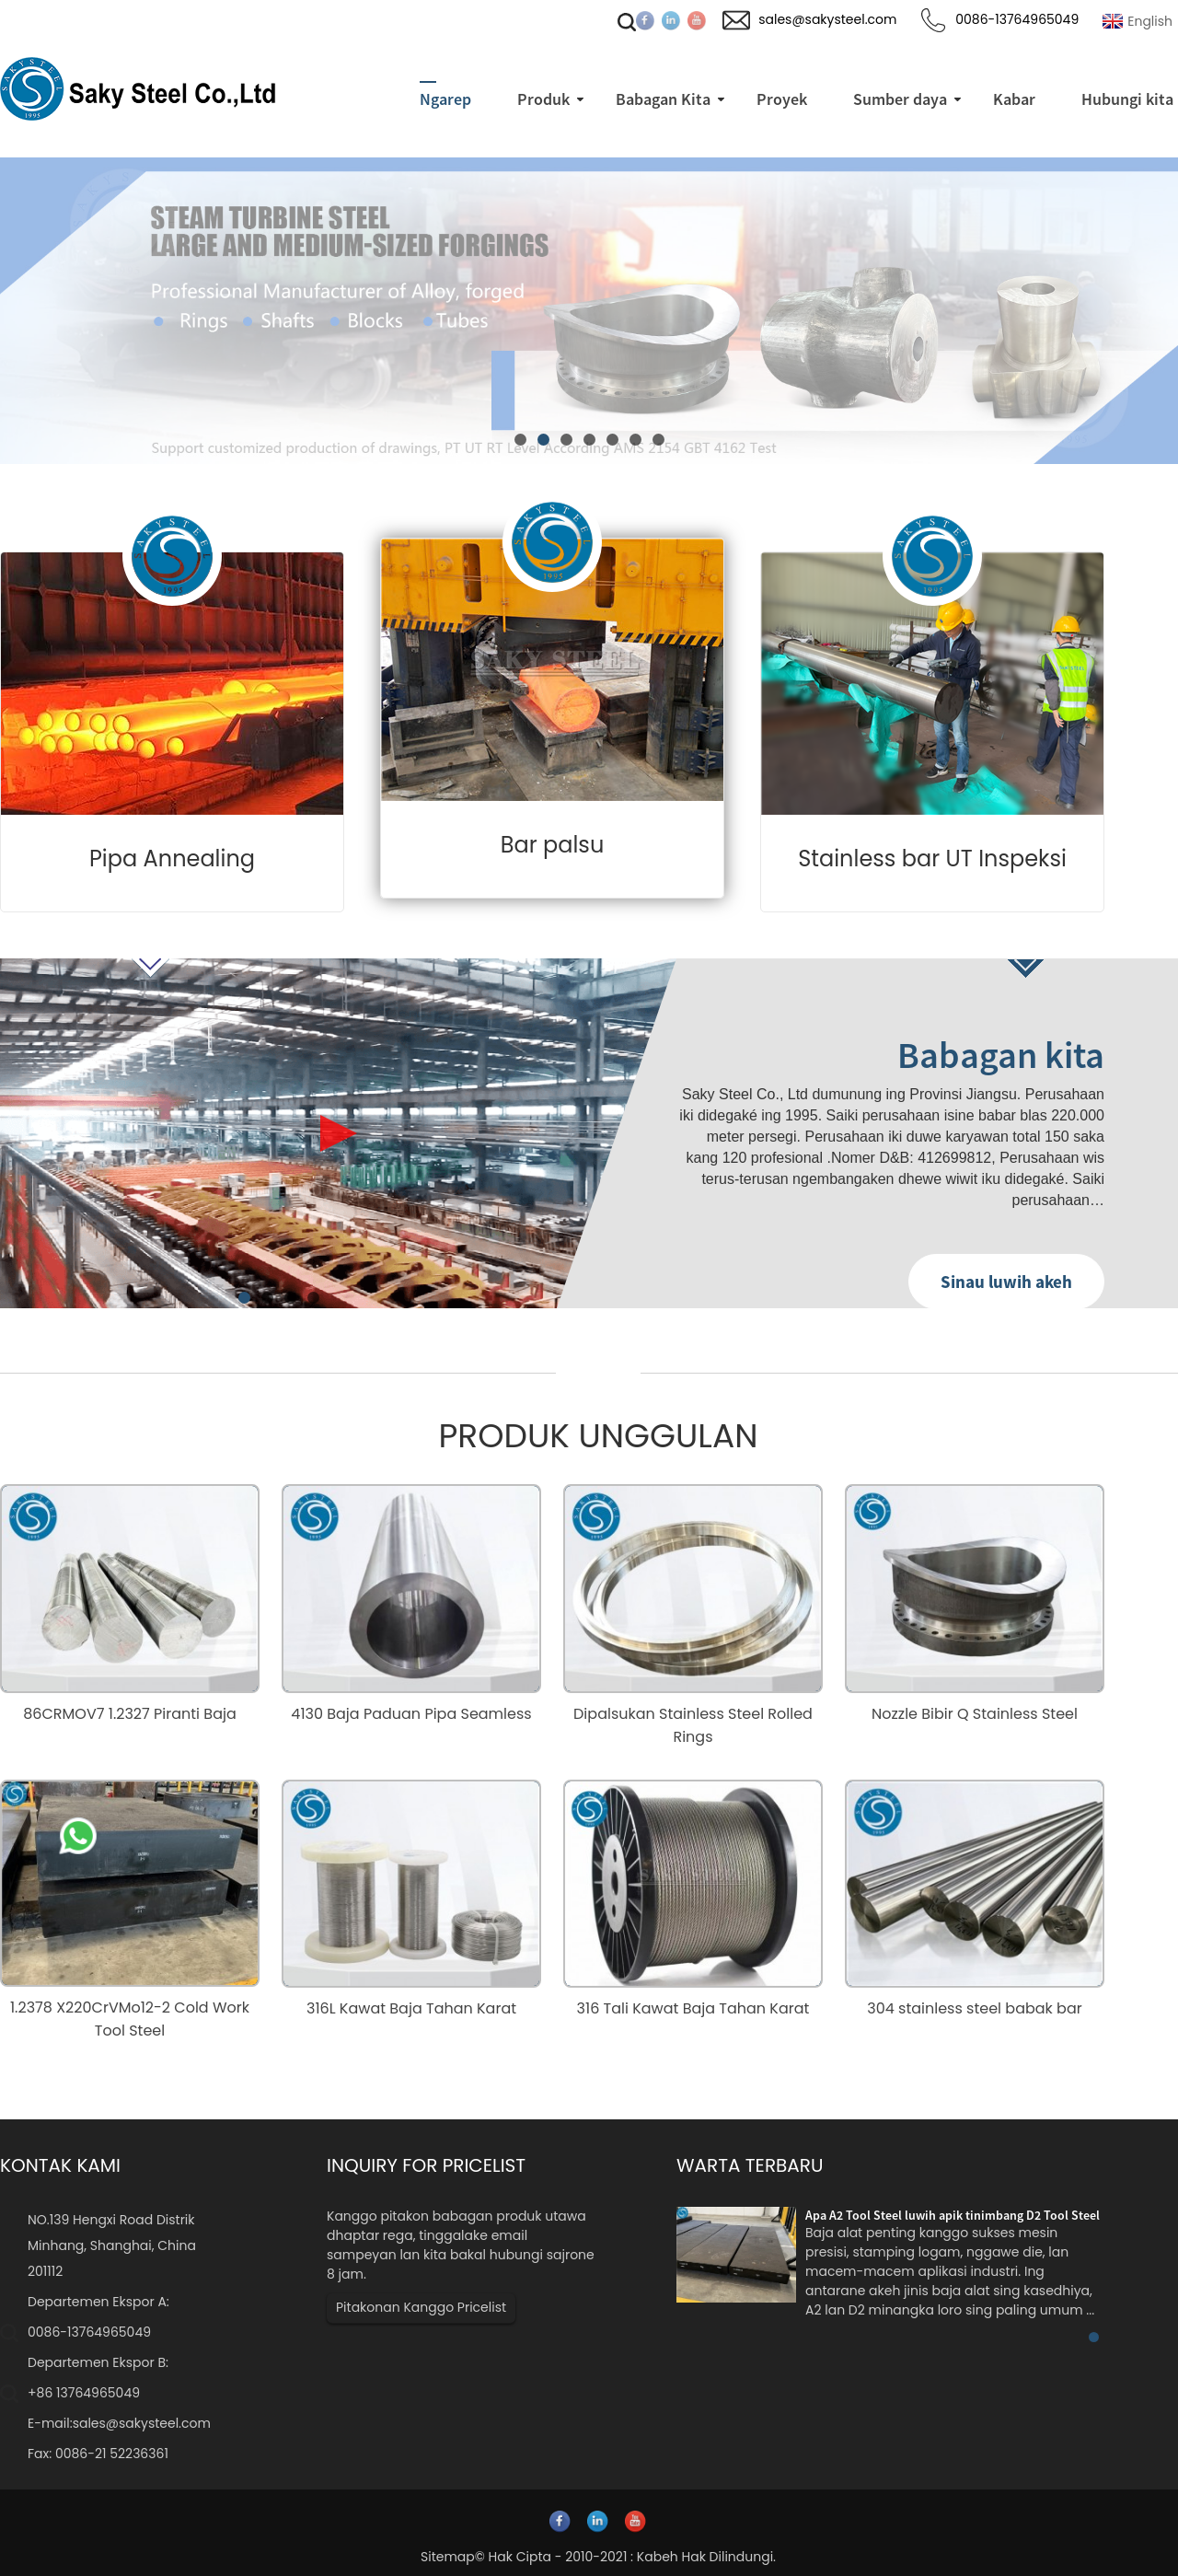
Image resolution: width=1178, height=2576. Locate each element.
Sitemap (448, 2556)
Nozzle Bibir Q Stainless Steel (975, 1713)
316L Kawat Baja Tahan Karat (411, 2008)
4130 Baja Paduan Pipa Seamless (411, 1713)
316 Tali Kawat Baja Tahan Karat (693, 2008)
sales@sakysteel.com (142, 2423)
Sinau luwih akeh (1006, 1282)
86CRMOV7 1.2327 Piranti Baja (130, 1713)
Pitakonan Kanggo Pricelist (421, 2307)
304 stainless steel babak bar (974, 2008)
